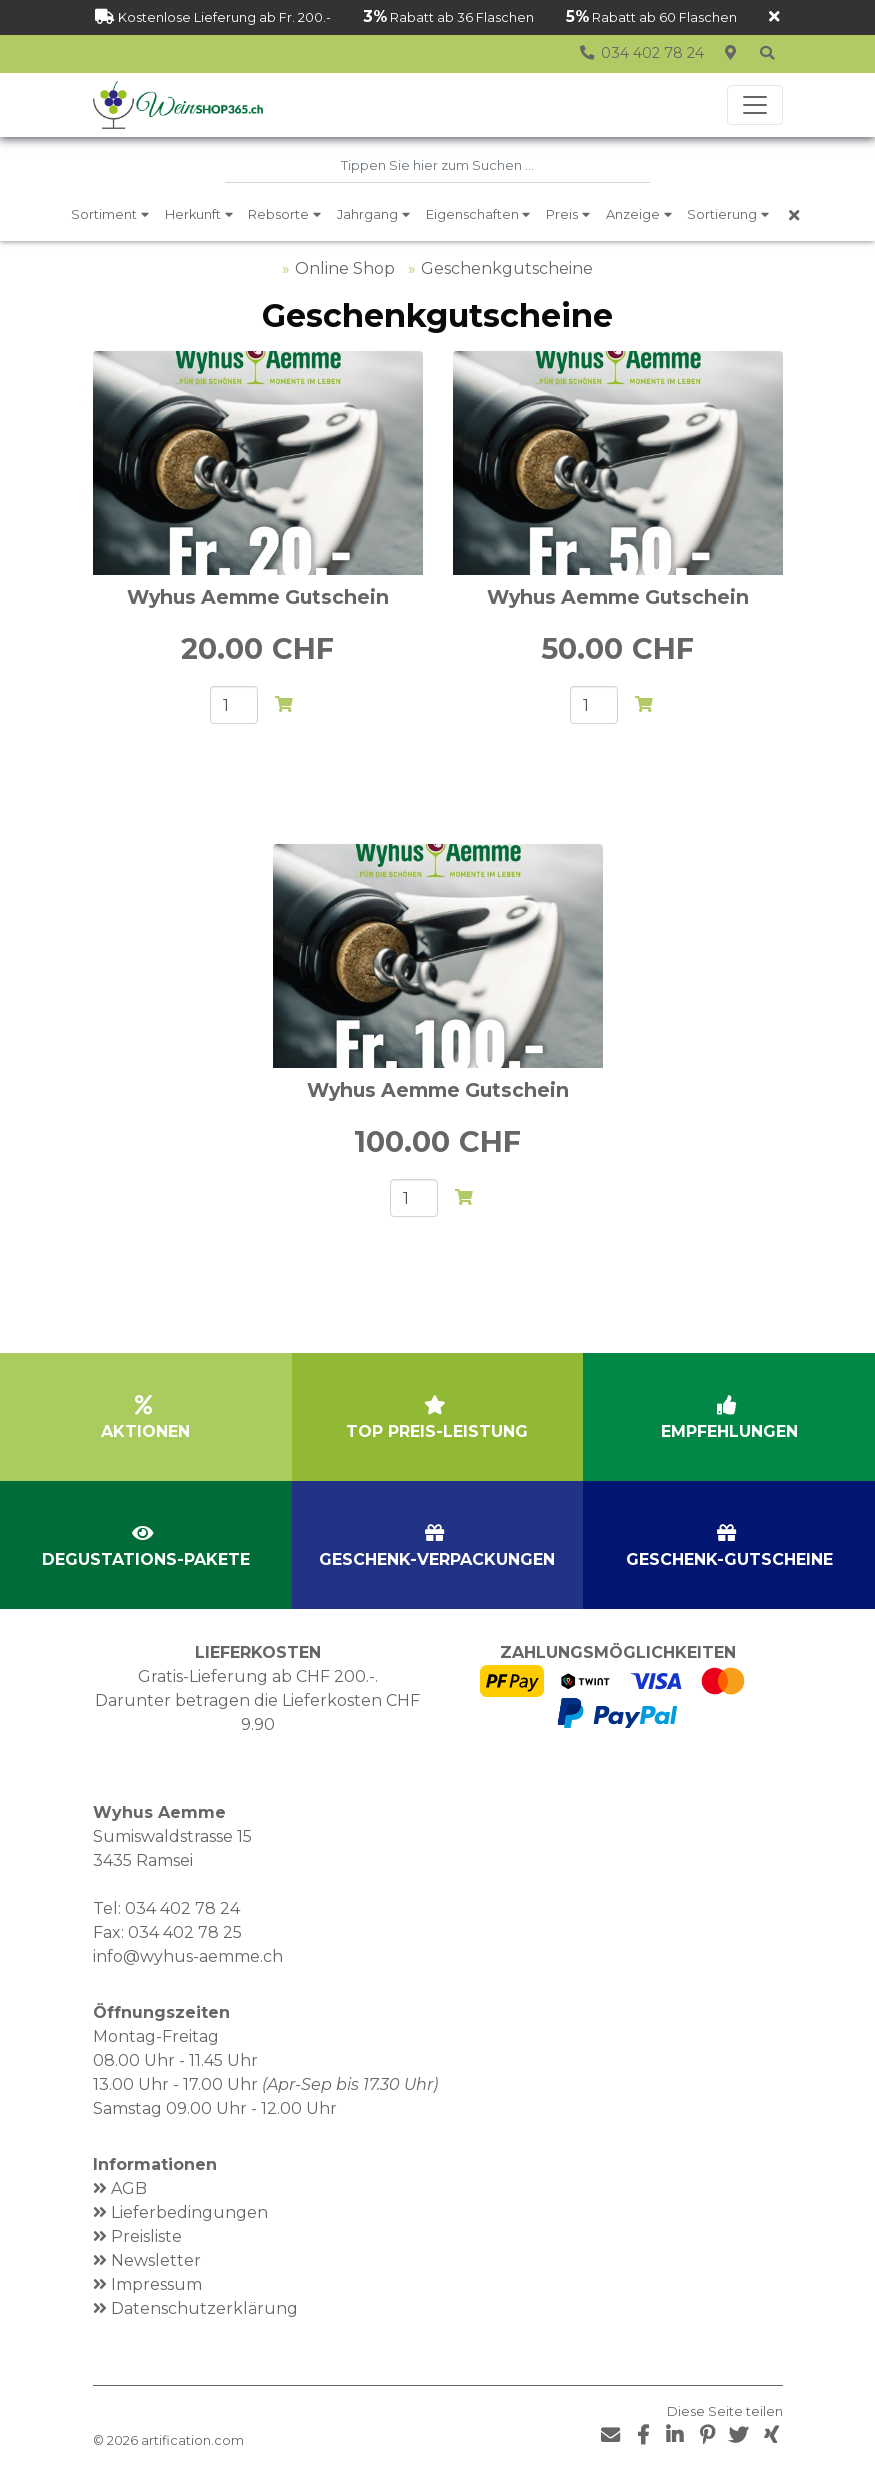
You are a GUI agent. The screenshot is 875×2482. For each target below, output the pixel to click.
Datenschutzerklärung (204, 2308)
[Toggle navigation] (755, 105)
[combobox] (437, 166)
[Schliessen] (774, 17)
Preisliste (146, 2236)
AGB (129, 2188)
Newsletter (156, 2260)
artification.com (192, 2440)
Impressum (156, 2284)
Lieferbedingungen (189, 2212)
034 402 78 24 (182, 1908)
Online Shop (345, 268)
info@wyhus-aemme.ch (188, 1956)
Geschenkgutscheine (507, 268)
